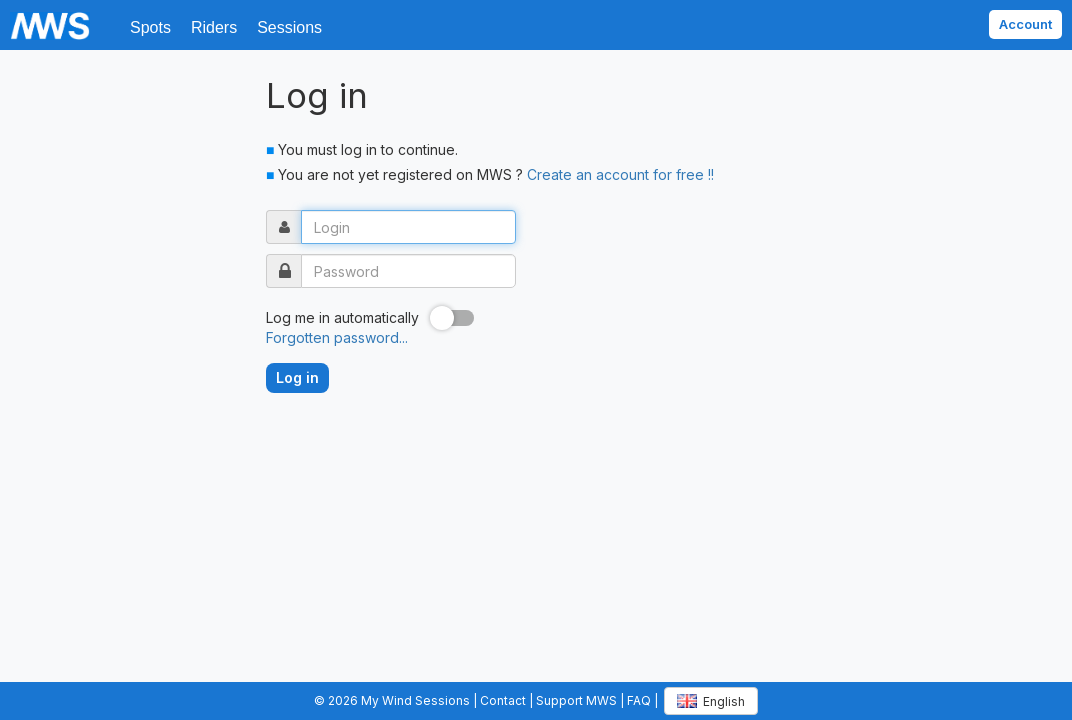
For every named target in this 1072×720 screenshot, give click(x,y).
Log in (297, 377)
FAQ (639, 700)
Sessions (289, 27)
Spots (150, 27)
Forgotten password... (337, 337)
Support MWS (576, 700)
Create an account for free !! (620, 174)
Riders (214, 27)
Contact (503, 700)
